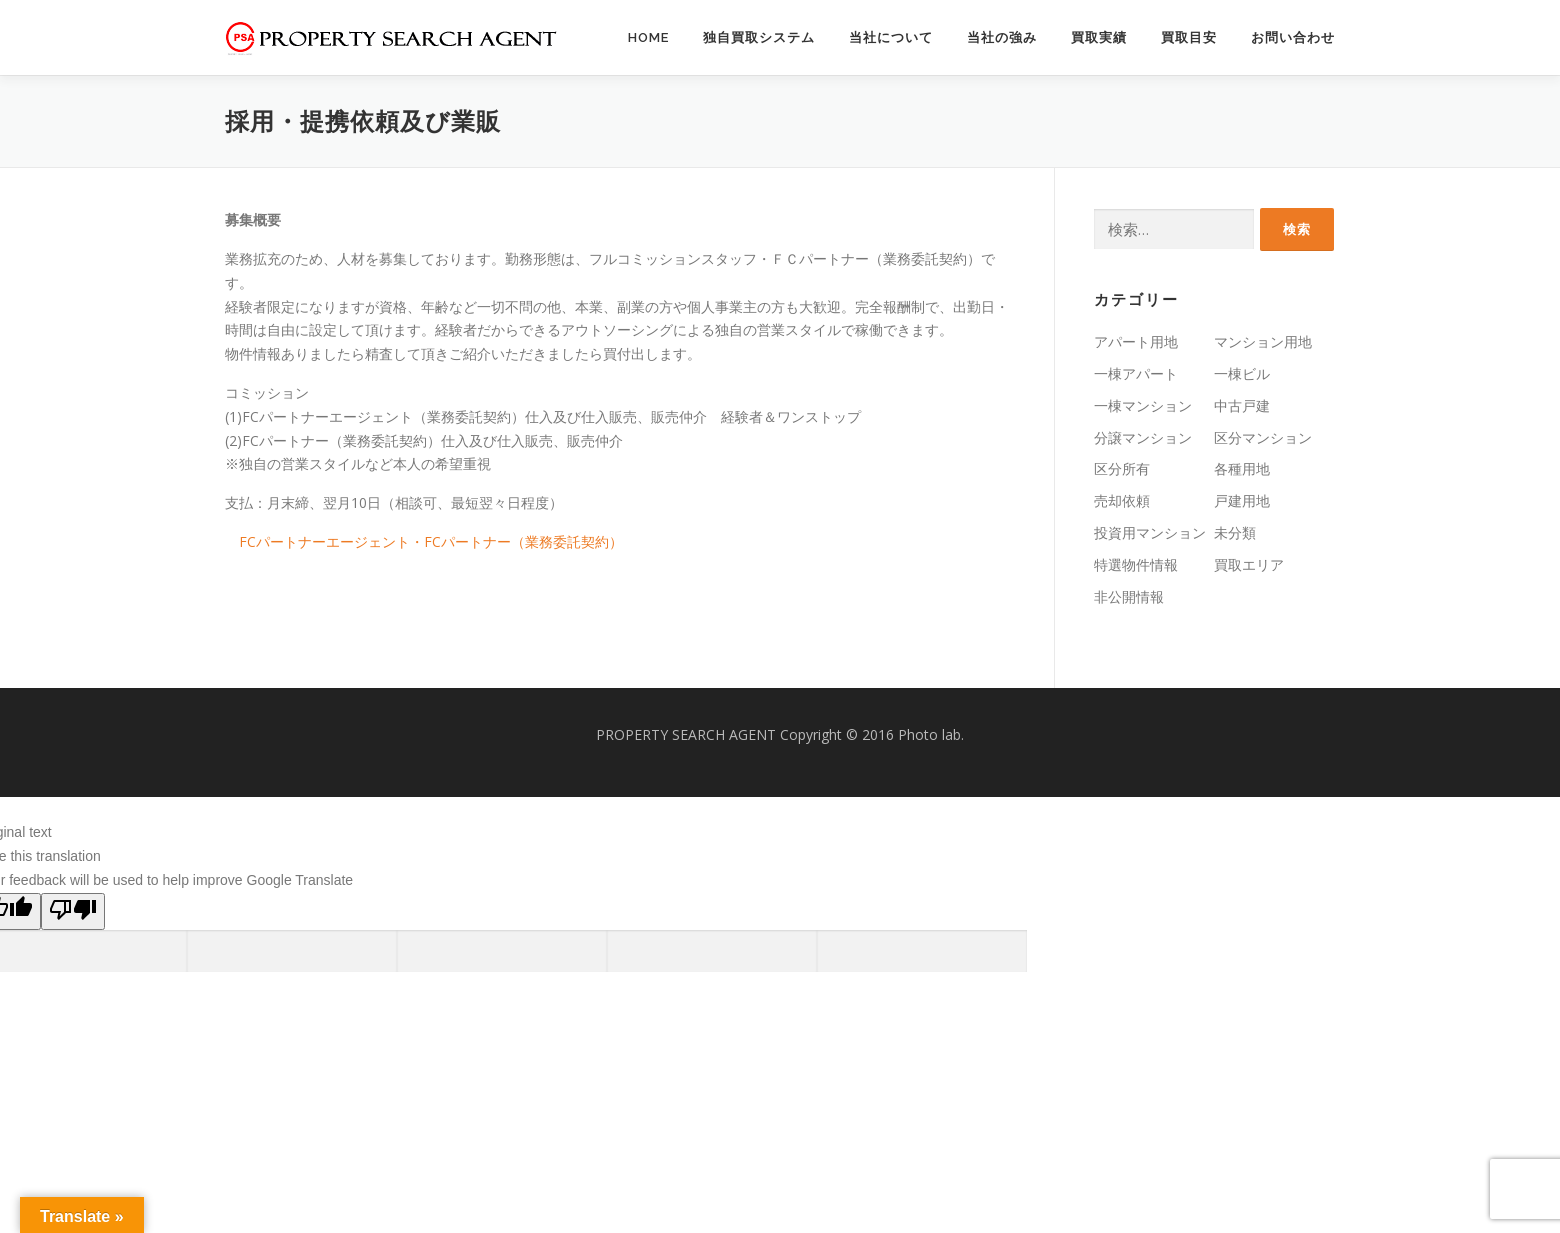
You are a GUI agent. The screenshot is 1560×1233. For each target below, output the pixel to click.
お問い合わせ (1293, 37)
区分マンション (1263, 437)
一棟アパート (1136, 373)
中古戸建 (1242, 405)
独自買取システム (759, 37)
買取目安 (1189, 37)
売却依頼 (1122, 500)
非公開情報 (1129, 596)
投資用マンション (1150, 532)
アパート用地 (1136, 341)
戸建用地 (1242, 500)
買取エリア (1249, 564)
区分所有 (1122, 468)
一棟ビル (1242, 373)
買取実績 (1099, 37)
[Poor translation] (73, 911)
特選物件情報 (1136, 564)
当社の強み (1002, 37)
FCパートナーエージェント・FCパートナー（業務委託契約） (431, 541)
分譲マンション (1143, 437)
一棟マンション (1143, 405)
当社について (891, 37)
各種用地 (1242, 468)
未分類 (1235, 532)
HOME (648, 37)
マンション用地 (1263, 341)
